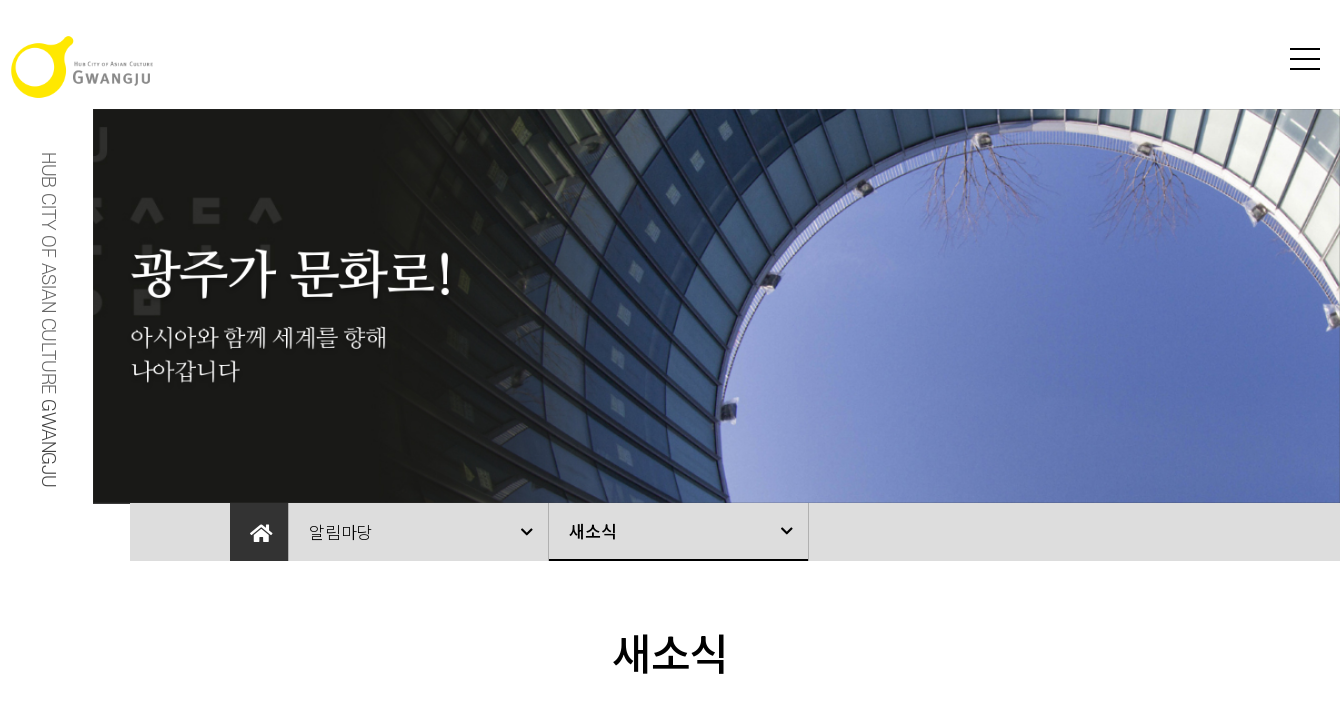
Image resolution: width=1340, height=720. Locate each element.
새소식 (593, 530)
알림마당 (340, 531)
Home (259, 532)
